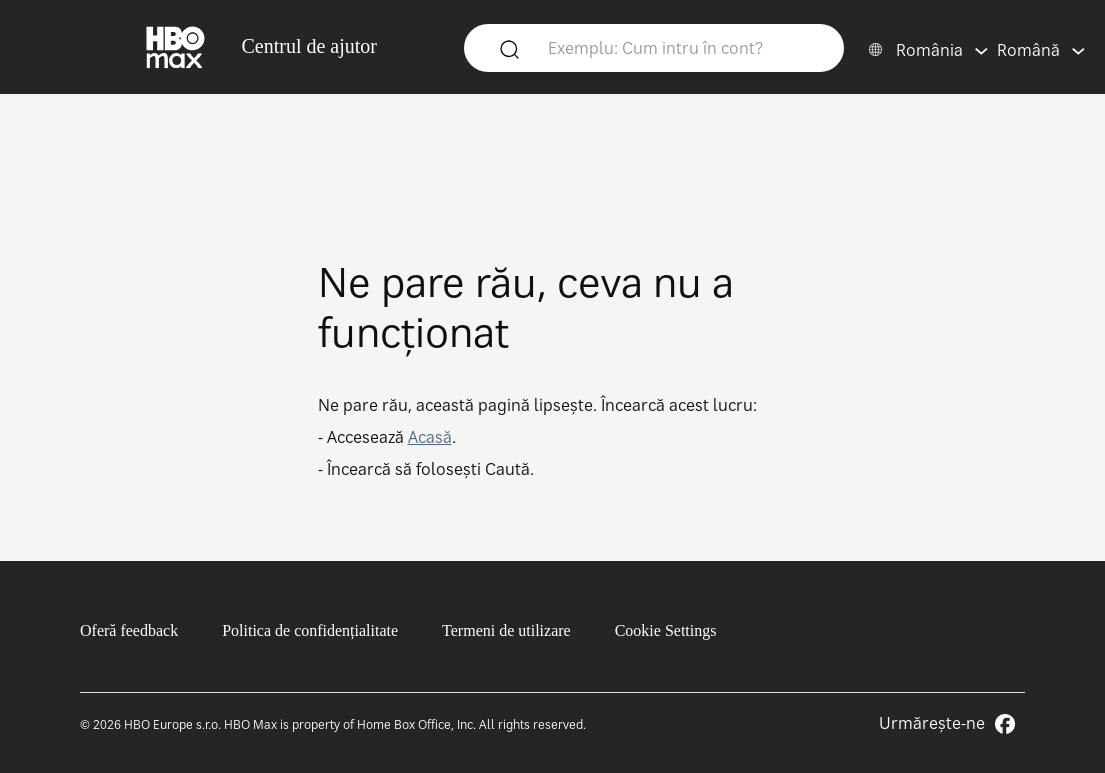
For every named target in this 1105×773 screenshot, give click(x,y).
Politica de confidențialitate (310, 630)
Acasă (430, 437)
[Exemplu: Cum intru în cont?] (683, 47)
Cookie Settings (666, 630)
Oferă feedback (129, 630)
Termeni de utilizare (506, 630)
